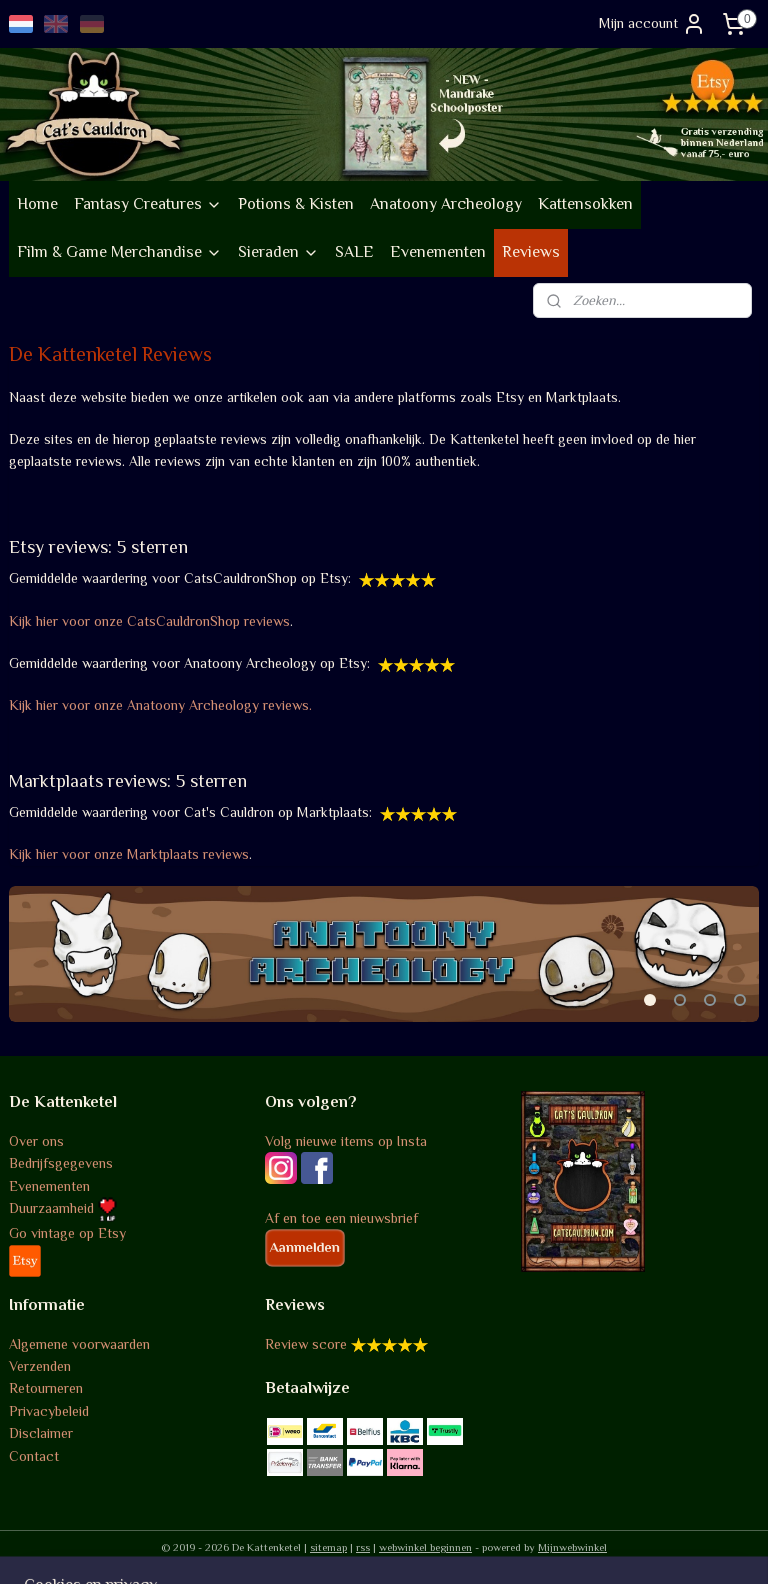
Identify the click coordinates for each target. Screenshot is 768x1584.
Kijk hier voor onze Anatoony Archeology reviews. (162, 705)
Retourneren (46, 1388)
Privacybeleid (49, 1411)
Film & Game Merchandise (119, 252)
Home (37, 204)
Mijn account (652, 24)
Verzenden (40, 1366)
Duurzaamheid (63, 1208)
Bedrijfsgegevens (61, 1163)
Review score (306, 1344)
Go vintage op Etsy (67, 1233)
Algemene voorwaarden (79, 1344)
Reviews (531, 252)
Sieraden (278, 252)
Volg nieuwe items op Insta (346, 1141)
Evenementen (438, 252)
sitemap (328, 1547)
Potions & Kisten (296, 204)
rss (363, 1547)
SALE (354, 252)
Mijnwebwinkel (572, 1547)
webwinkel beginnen (425, 1547)
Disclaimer (41, 1433)
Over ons (36, 1141)
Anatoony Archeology (446, 204)
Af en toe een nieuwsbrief (341, 1218)
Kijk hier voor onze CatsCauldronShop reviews (149, 620)
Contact (34, 1456)
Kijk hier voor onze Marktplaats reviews (129, 854)
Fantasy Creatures (148, 204)
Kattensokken (585, 204)
